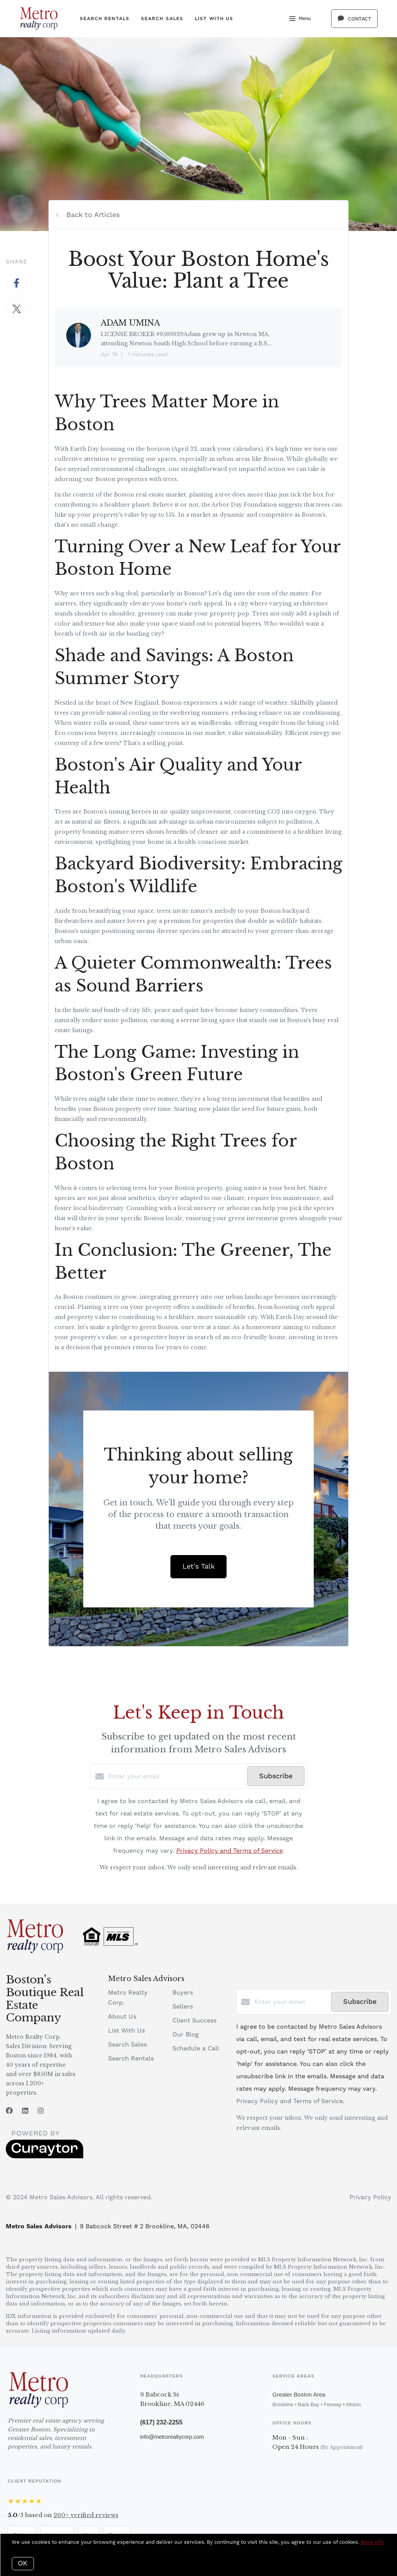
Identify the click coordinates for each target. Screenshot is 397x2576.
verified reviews (86, 2515)
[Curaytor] (44, 2156)
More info (372, 2542)
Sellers (182, 2006)
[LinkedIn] (25, 2111)
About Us (122, 2017)
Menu (300, 19)
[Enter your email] (175, 1776)
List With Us (214, 18)
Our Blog (185, 2034)
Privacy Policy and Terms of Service (229, 1851)
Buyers (182, 1993)
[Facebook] (9, 2111)
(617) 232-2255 (161, 2422)
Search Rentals (104, 18)
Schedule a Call (195, 2048)
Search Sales (162, 18)
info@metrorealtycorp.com (172, 2437)
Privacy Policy (370, 2197)
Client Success (194, 2020)
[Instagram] (41, 2111)
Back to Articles (93, 214)
